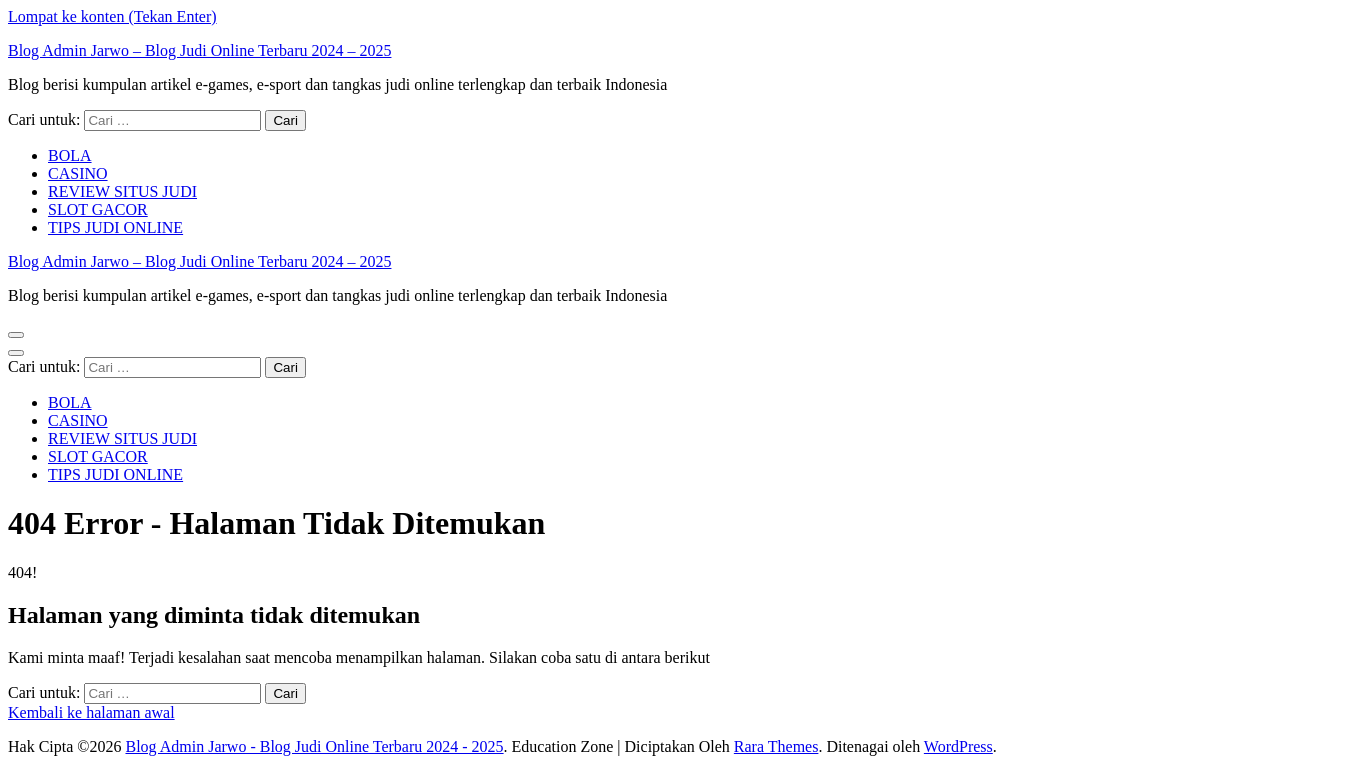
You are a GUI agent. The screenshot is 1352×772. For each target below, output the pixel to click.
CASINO (78, 173)
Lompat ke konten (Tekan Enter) (112, 16)
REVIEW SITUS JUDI (122, 191)
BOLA (70, 155)
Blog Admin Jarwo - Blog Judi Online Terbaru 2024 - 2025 (314, 746)
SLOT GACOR (98, 209)
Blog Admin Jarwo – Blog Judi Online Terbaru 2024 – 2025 (199, 50)
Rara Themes (776, 746)
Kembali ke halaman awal (91, 712)
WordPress (958, 746)
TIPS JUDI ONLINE (115, 227)
